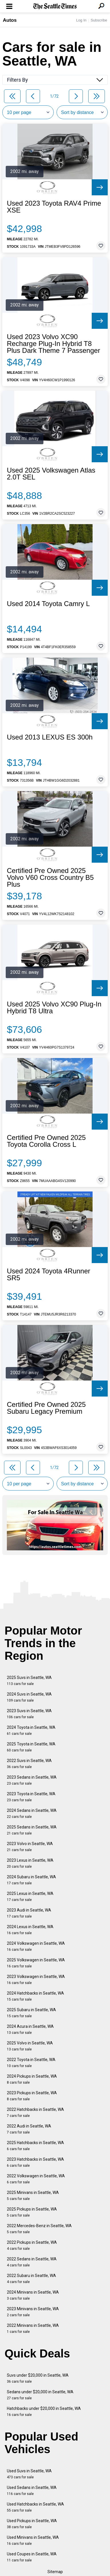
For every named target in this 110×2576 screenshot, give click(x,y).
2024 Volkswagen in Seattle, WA (36, 1946)
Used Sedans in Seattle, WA (32, 2490)
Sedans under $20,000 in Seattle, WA (40, 2395)
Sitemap (55, 2571)
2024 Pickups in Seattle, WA (32, 2079)
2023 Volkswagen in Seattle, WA (36, 1979)
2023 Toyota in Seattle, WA (31, 1797)
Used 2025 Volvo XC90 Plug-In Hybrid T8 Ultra (54, 1007)
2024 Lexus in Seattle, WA (30, 1929)
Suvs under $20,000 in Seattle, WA (38, 2378)
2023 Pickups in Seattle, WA (32, 2096)
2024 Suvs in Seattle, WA (29, 1697)
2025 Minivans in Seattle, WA (33, 2195)
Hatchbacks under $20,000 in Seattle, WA (44, 2411)
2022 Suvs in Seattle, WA (29, 1763)
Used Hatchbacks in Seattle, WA (35, 2507)
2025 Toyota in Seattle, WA (31, 1747)
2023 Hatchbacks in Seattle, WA (35, 2162)
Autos (10, 20)
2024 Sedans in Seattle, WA (32, 1813)
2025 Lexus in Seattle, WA (30, 1896)
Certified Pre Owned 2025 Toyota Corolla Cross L (46, 1141)
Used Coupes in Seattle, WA (32, 2557)
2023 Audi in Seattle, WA (29, 1913)
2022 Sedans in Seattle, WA (32, 2262)
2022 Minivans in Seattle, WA (33, 2328)
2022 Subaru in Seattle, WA (31, 2278)
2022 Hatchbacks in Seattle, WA (35, 2112)
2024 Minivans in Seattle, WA (33, 2295)
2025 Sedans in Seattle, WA (32, 1830)
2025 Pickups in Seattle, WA (32, 2212)
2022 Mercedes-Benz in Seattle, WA (39, 2228)
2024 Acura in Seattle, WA (30, 2029)
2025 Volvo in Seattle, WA (30, 2046)
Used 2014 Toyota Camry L (48, 603)
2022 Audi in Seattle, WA (29, 2129)
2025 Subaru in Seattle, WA (31, 2012)
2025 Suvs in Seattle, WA (29, 1680)
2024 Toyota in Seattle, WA (31, 1730)
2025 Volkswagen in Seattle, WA (36, 1963)
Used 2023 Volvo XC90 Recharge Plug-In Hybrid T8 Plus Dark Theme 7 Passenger (53, 343)
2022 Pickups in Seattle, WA (32, 2245)
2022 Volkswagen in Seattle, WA (36, 2179)
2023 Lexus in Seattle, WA (30, 1863)
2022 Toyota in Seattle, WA (31, 2062)
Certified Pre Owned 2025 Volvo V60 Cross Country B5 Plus (50, 877)
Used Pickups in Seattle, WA (32, 2523)
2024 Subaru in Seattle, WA (31, 1880)
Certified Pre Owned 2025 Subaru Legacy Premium (46, 1408)
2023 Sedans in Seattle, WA (32, 1780)
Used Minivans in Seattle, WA (33, 2540)
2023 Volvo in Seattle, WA (30, 1846)
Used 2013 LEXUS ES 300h (50, 737)
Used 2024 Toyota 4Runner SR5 (48, 1274)
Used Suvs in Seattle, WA (29, 2474)
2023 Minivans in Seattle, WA (33, 2311)
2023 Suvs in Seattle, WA (29, 1713)
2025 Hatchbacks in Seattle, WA (35, 2145)
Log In (81, 20)
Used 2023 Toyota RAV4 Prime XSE (54, 207)
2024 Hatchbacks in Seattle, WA (35, 1996)
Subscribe (99, 20)
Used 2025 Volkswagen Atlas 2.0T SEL (51, 474)
